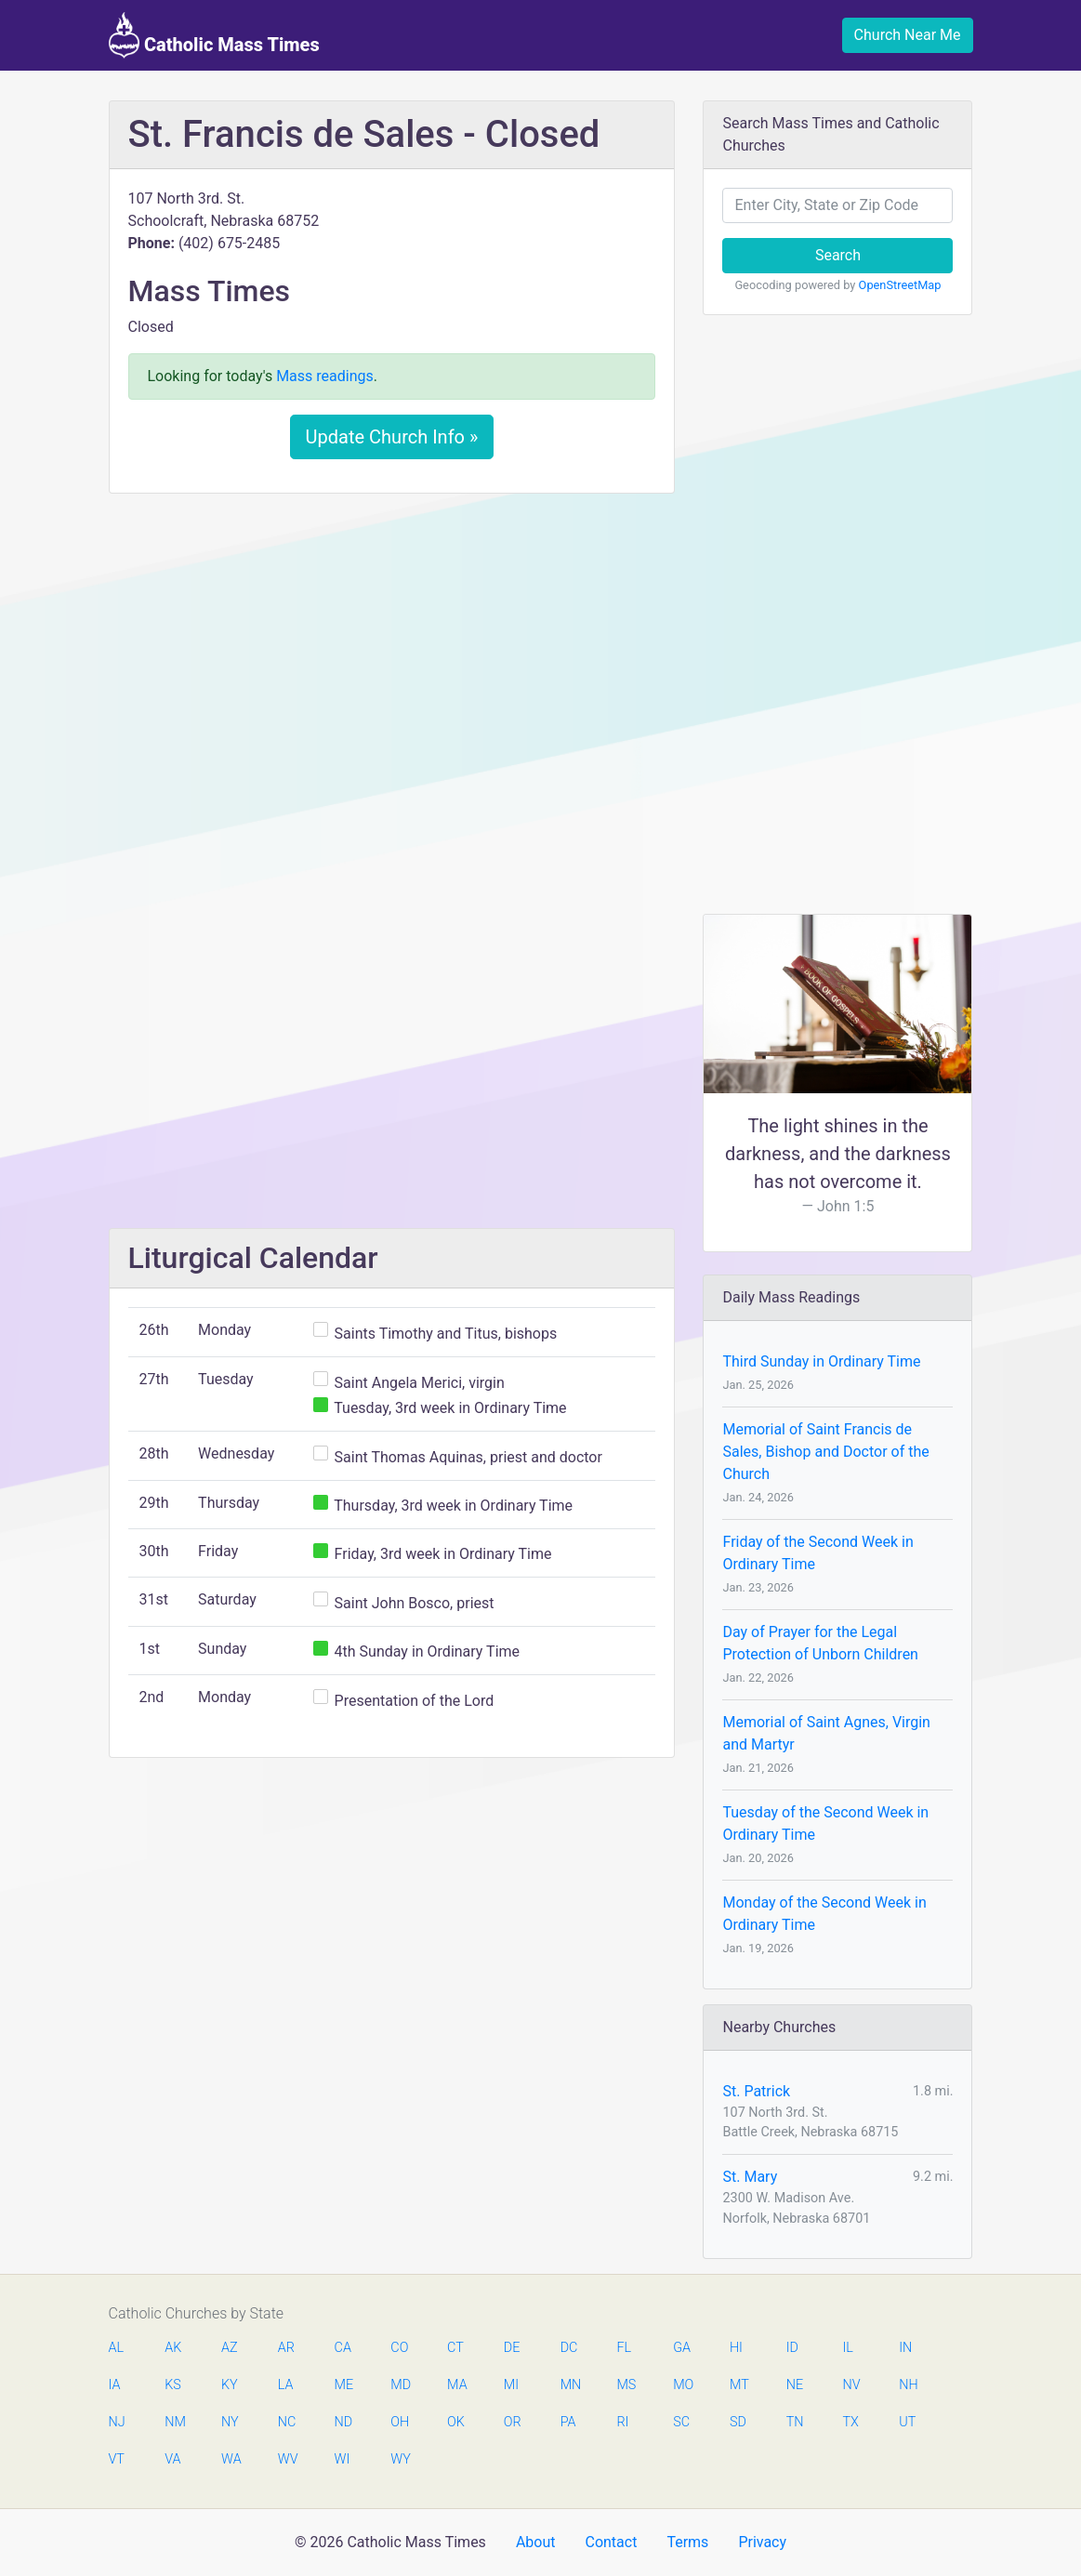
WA (230, 2459)
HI (736, 2348)
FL (623, 2348)
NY (230, 2422)
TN (795, 2422)
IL (847, 2348)
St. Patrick (756, 2091)
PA (568, 2422)
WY (399, 2459)
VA (172, 2459)
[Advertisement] (392, 646)
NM (174, 2422)
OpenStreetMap (900, 285)
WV (287, 2459)
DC (569, 2348)
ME (344, 2385)
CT (455, 2348)
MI (511, 2385)
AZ (229, 2348)
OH (399, 2422)
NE (794, 2385)
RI (622, 2422)
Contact (611, 2542)
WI (342, 2459)
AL (117, 2348)
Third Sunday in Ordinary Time (821, 1361)
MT (739, 2385)
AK (173, 2348)
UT (907, 2422)
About (536, 2542)
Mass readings (325, 376)
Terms (687, 2542)
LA (286, 2385)
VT (117, 2459)
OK (456, 2422)
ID (792, 2348)
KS (173, 2385)
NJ (117, 2422)
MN (569, 2385)
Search (838, 255)
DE (512, 2348)
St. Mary (749, 2177)
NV (851, 2385)
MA (456, 2385)
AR (286, 2348)
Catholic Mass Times (214, 35)
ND (344, 2422)
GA (682, 2348)
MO (682, 2385)
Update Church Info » (392, 437)
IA (115, 2385)
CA (343, 2348)
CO (399, 2348)
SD (738, 2422)
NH (908, 2385)
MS (625, 2385)
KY (229, 2385)
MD (399, 2385)
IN (905, 2348)
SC (681, 2422)
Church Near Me (907, 35)
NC (287, 2422)
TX (850, 2422)
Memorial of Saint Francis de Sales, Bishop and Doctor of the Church (825, 1451)
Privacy (762, 2542)
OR (512, 2422)
